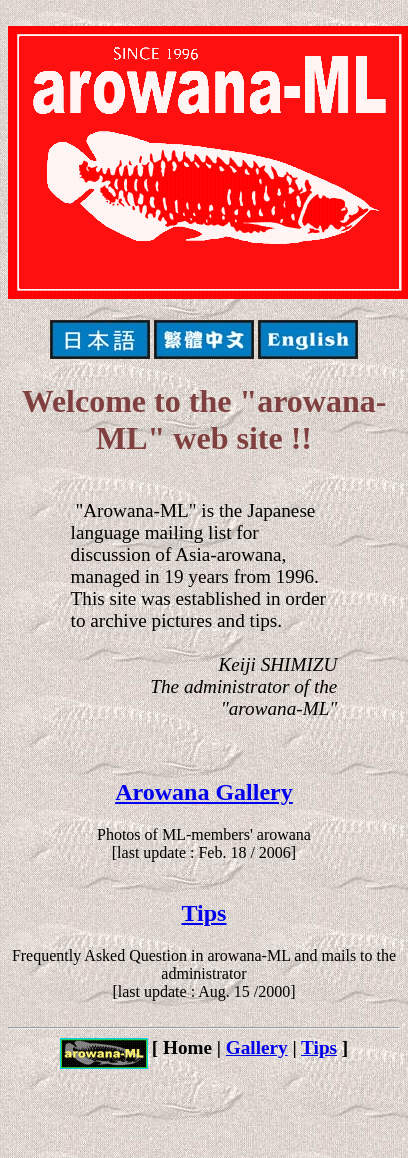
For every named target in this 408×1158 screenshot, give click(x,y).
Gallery (257, 1047)
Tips (204, 913)
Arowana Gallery (204, 792)
